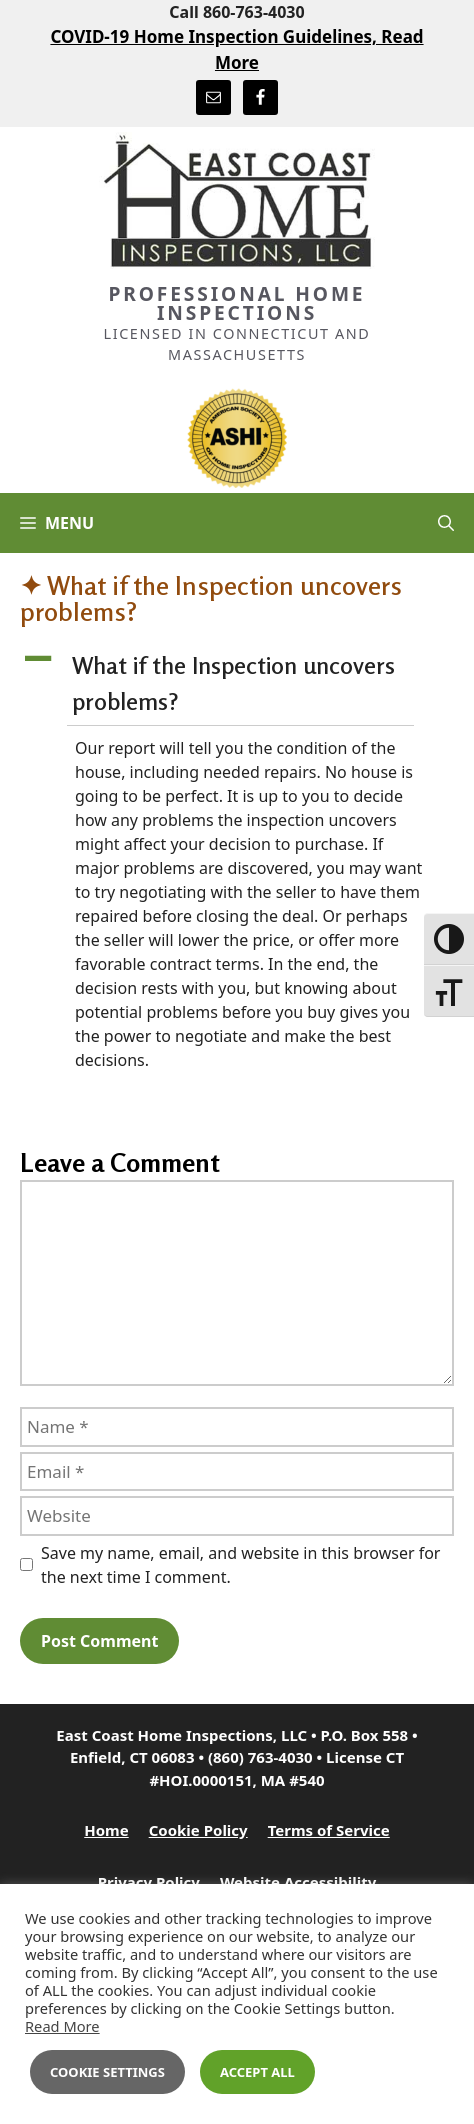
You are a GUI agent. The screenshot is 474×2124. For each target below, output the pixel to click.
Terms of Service (329, 1830)
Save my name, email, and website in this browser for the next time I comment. (240, 1565)
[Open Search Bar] (446, 523)
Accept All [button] (257, 2072)
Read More (62, 2026)
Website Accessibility (298, 1882)
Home (106, 1830)
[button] (237, 684)
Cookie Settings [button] (107, 2072)
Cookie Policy (198, 1830)
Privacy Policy (149, 1882)
